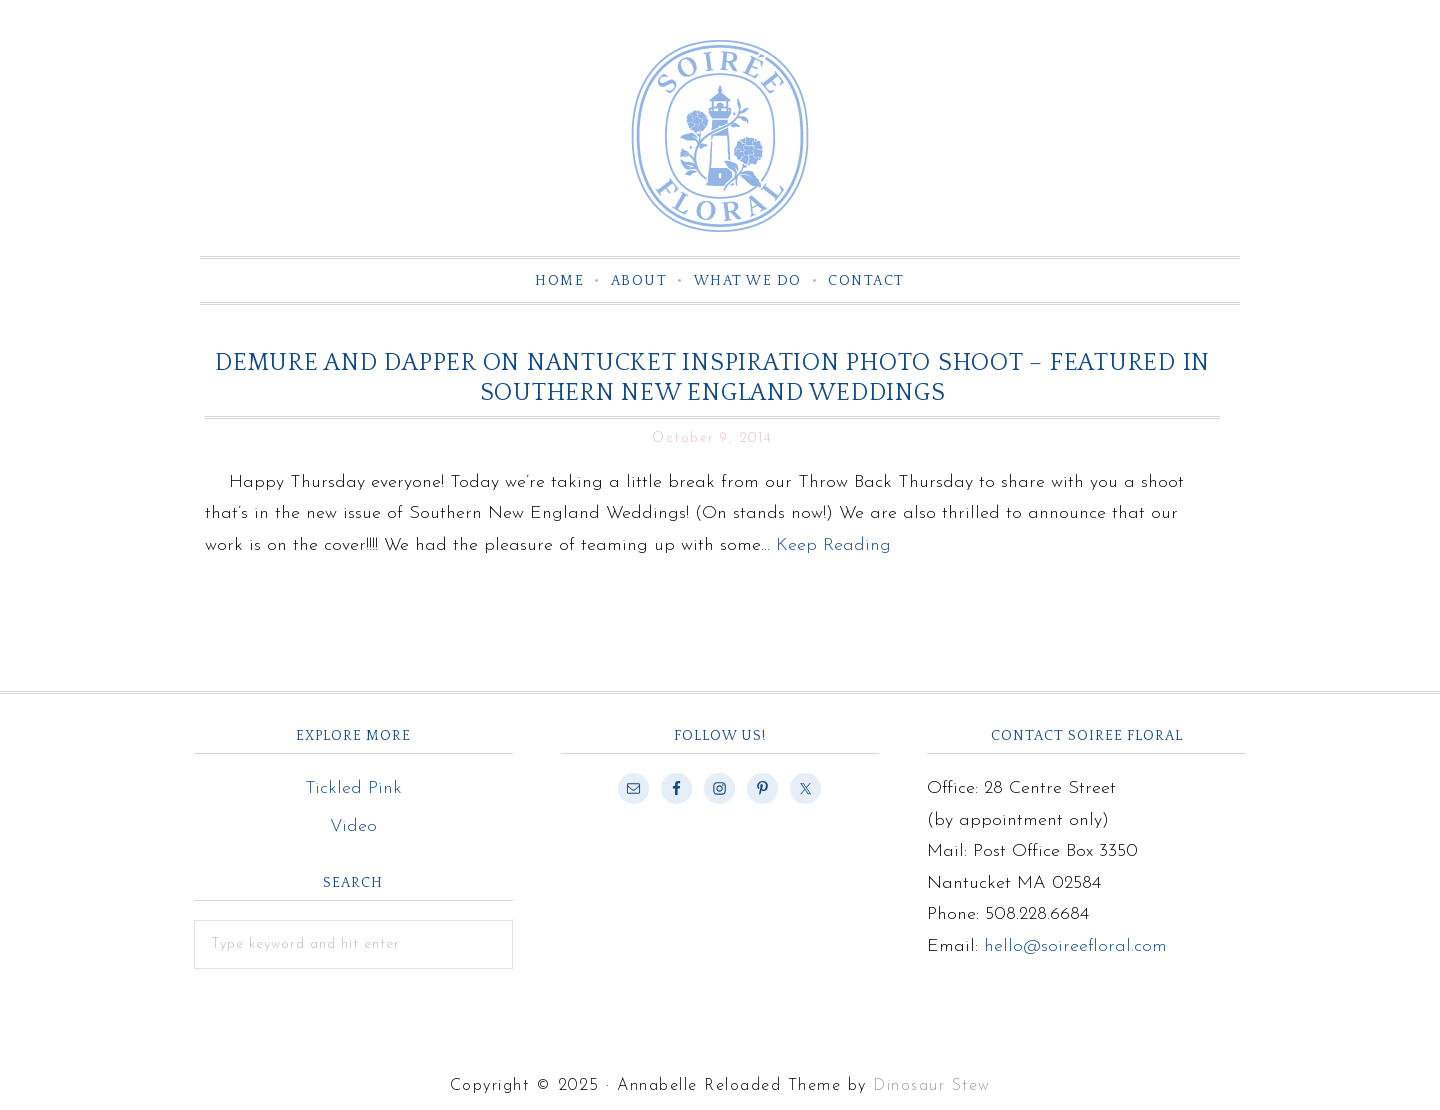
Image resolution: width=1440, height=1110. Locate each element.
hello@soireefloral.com (1075, 946)
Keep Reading (833, 545)
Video (353, 826)
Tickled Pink (353, 788)
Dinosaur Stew (932, 1086)
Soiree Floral (720, 136)
